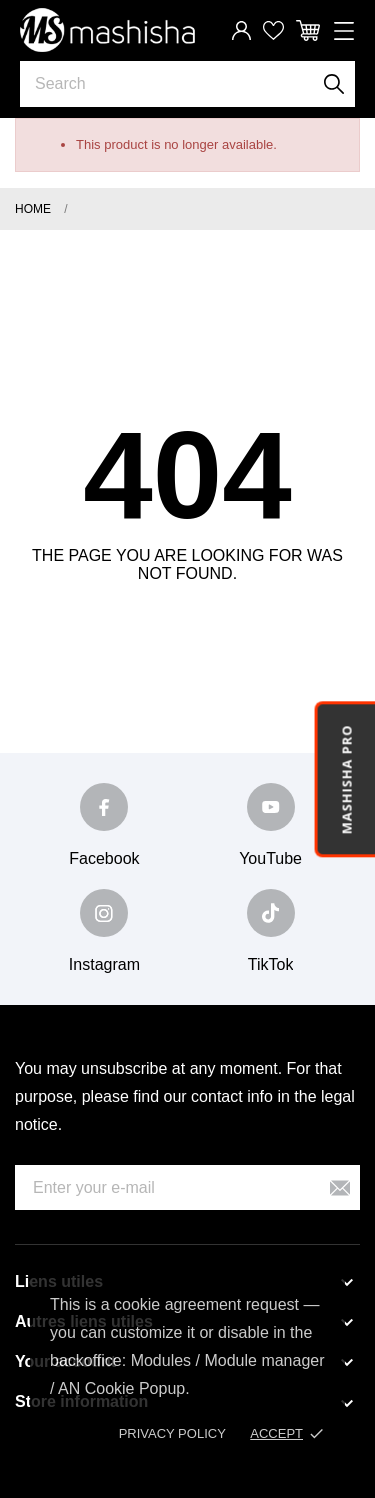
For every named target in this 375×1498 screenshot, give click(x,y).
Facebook (104, 858)
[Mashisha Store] (107, 30)
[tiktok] (271, 913)
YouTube (270, 858)
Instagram (104, 964)
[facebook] (104, 807)
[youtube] (271, 807)
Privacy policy (172, 1433)
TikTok (271, 964)
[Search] (334, 84)
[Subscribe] (340, 1187)
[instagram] (104, 913)
